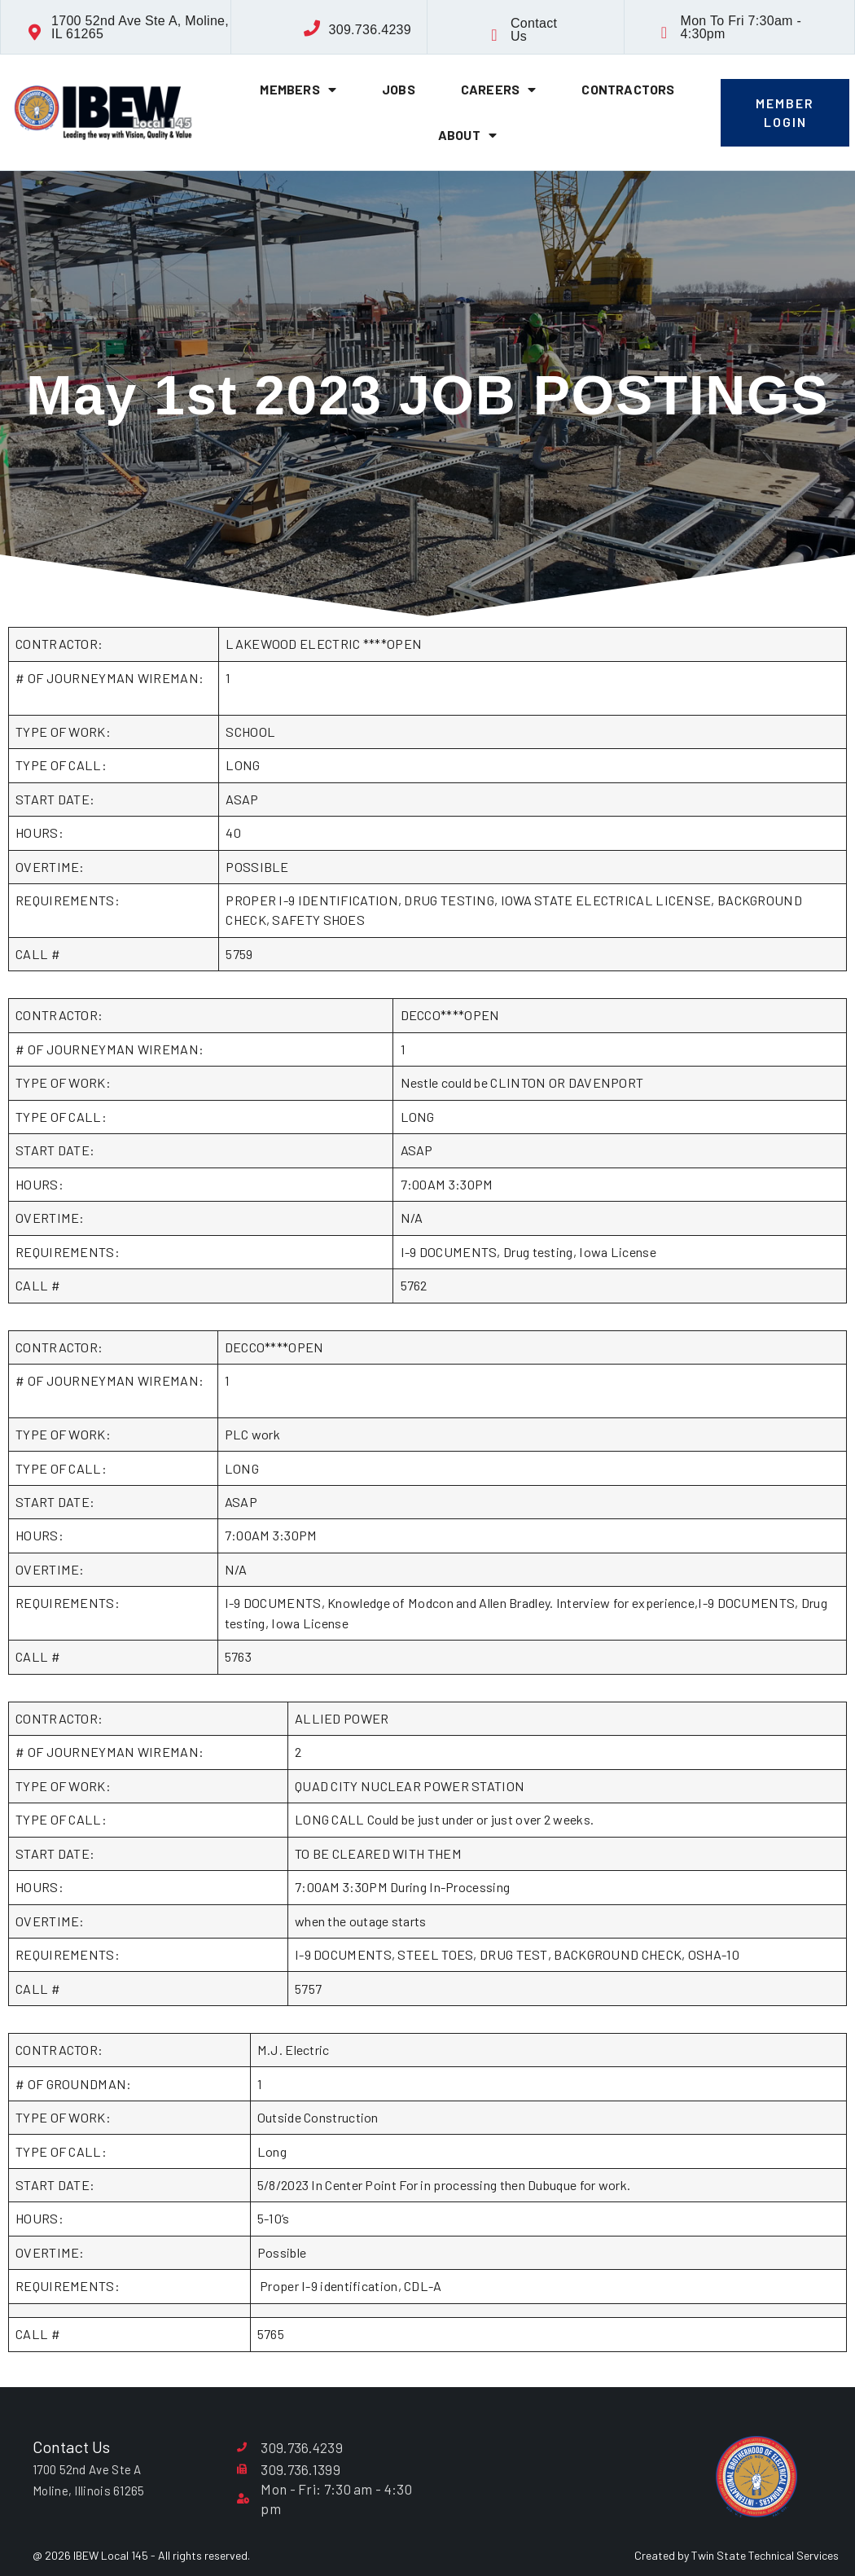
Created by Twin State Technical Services (736, 2555)
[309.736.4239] (313, 28)
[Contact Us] (494, 35)
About (467, 135)
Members (298, 89)
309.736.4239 (370, 30)
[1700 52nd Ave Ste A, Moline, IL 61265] (35, 32)
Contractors (627, 89)
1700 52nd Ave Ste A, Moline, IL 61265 (140, 27)
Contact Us (534, 29)
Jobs (398, 89)
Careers (499, 89)
